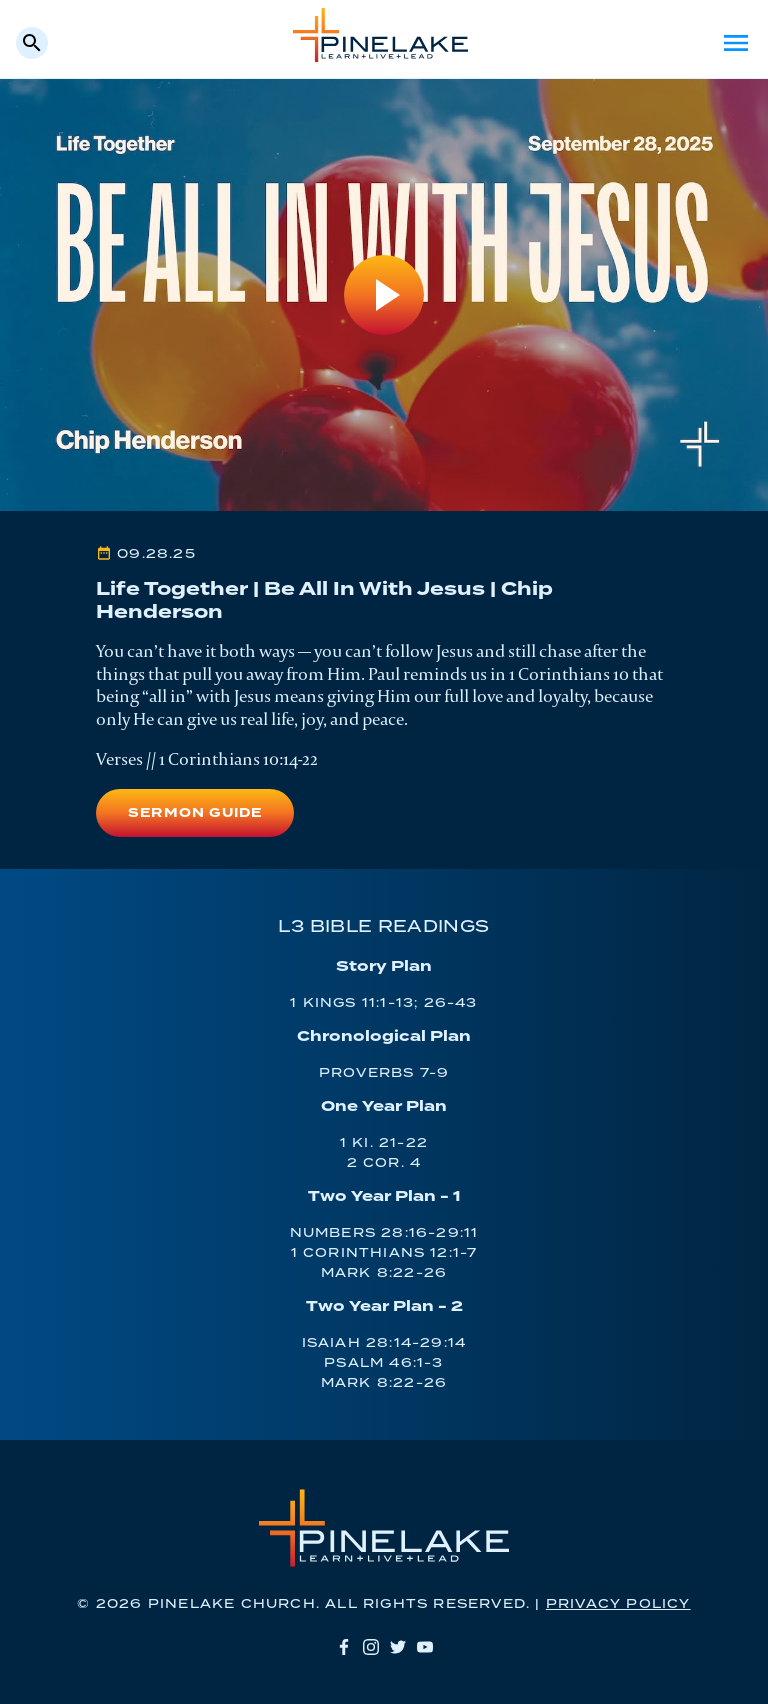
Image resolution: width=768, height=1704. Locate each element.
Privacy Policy (618, 1604)
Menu (736, 43)
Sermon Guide (195, 813)
